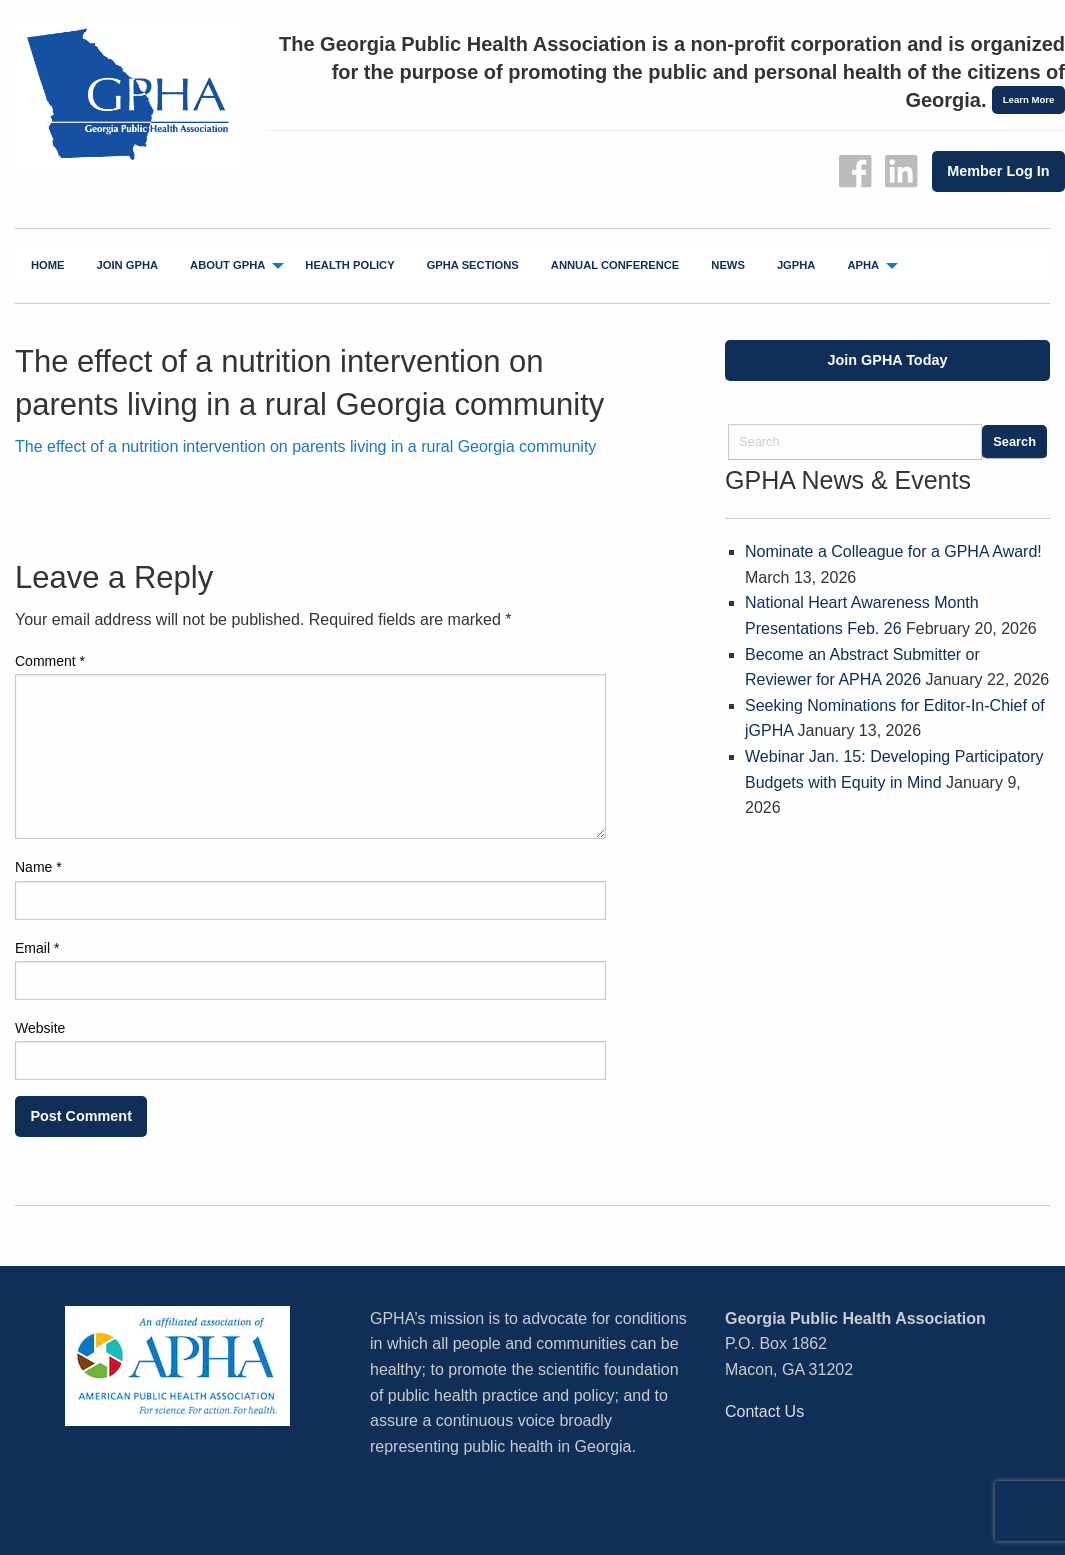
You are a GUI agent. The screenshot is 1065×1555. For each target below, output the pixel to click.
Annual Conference (615, 265)
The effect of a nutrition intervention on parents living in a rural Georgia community (305, 446)
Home (48, 265)
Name (38, 867)
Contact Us (764, 1411)
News (728, 265)
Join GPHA (128, 265)
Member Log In (998, 171)
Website (40, 1028)
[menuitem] (48, 266)
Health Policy (349, 265)
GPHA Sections (473, 265)
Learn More (1029, 99)
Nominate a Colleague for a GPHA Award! (893, 551)
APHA (863, 265)
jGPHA (796, 265)
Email (37, 948)
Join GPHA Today (888, 360)
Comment (50, 661)
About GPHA (227, 265)
